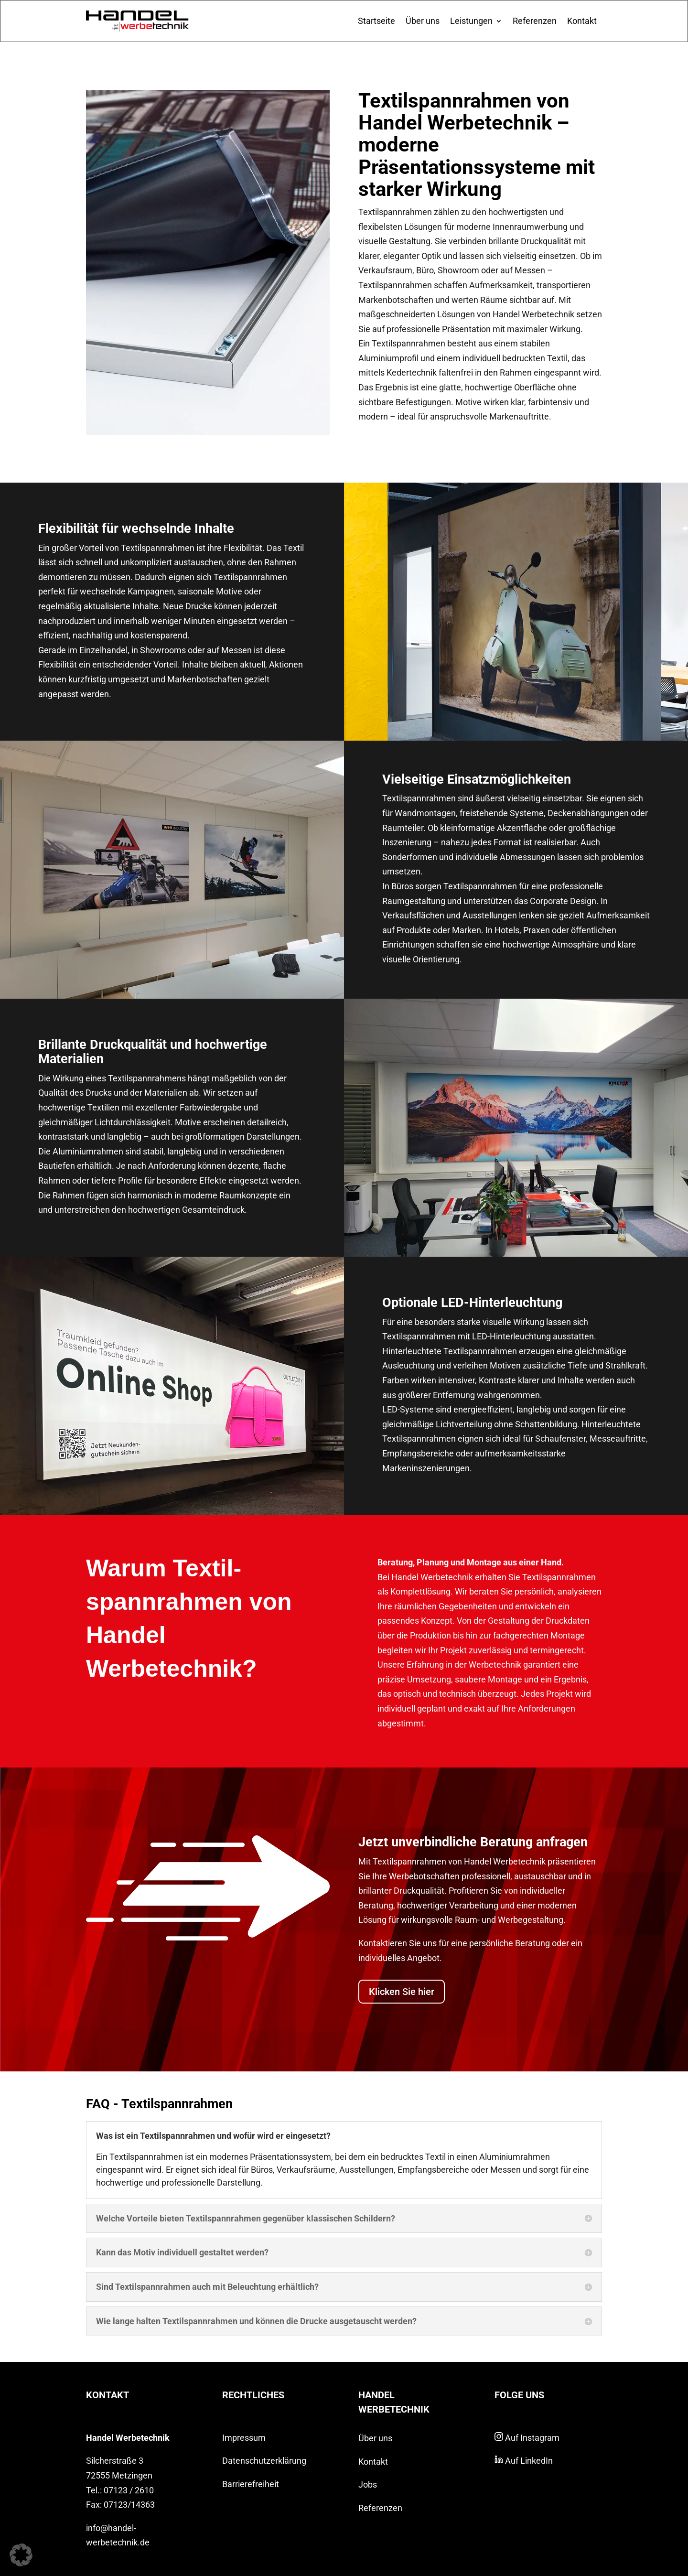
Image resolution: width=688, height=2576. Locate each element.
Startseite (376, 21)
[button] (21, 2555)
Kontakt (582, 21)
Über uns (423, 21)
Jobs (367, 2484)
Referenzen (535, 21)
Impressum (244, 2438)
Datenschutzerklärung (264, 2461)
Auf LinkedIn (523, 2461)
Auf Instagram (526, 2438)
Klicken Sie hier (401, 1991)
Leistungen (471, 21)
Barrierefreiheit (250, 2484)
